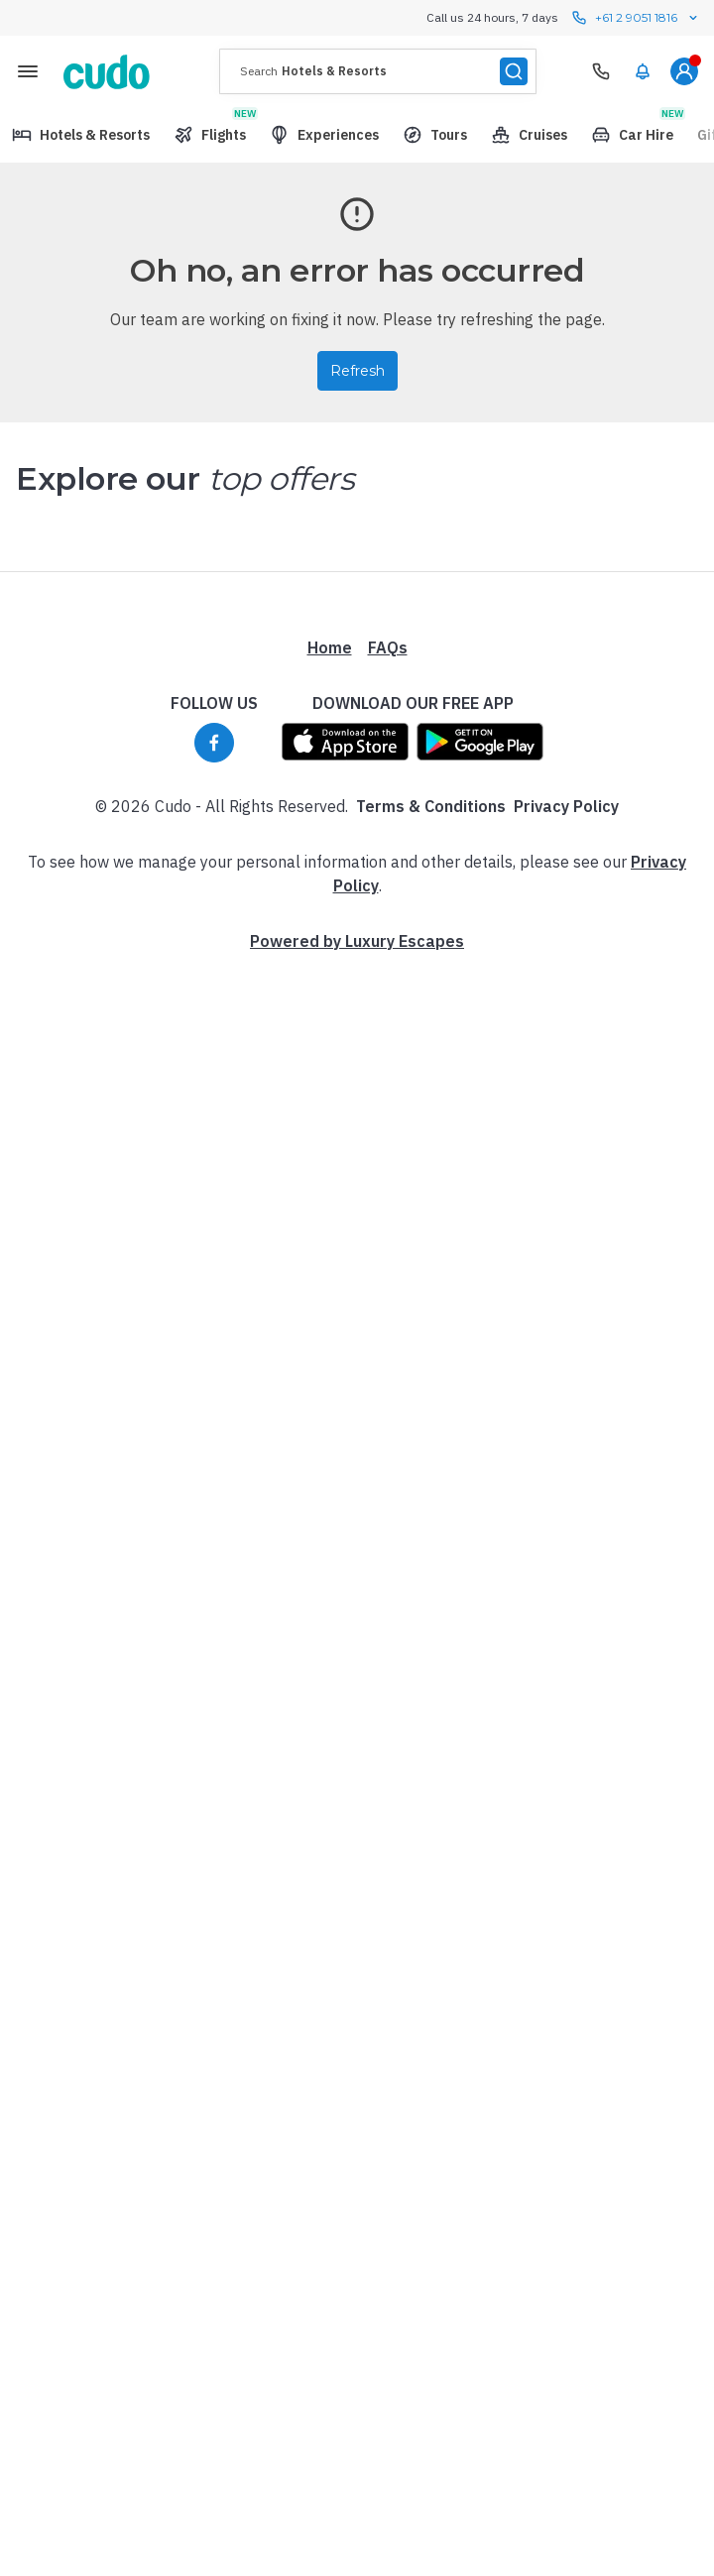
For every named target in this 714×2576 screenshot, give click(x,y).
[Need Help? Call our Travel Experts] (601, 71)
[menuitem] (642, 71)
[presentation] (378, 71)
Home (329, 647)
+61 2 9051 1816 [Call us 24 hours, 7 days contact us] (636, 18)
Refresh (357, 371)
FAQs (388, 647)
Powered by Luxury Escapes (357, 941)
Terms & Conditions (431, 806)
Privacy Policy (566, 806)
